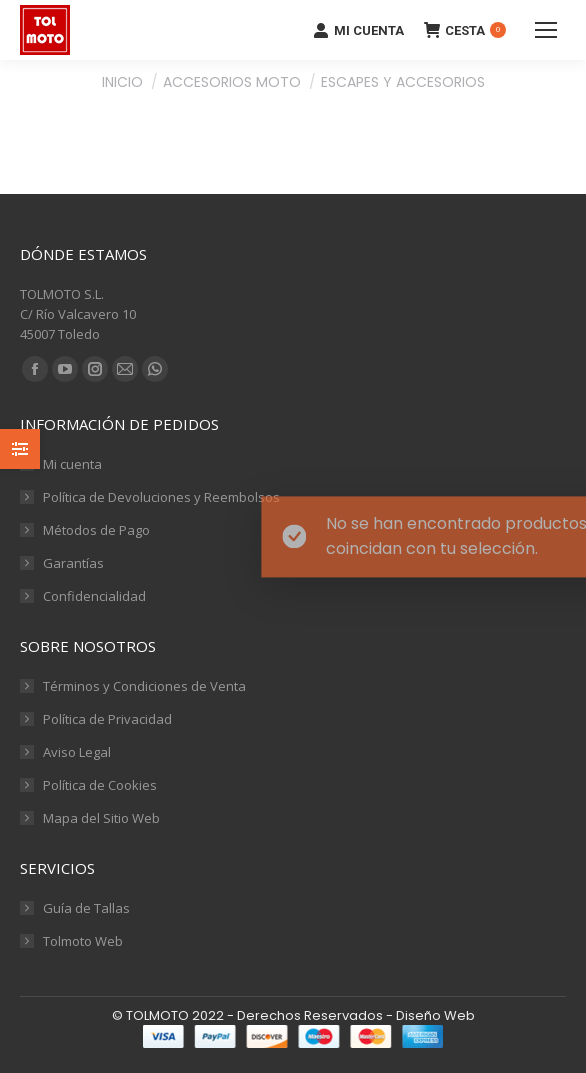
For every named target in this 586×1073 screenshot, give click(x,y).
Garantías (73, 563)
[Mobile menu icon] (546, 30)
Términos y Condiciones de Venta (144, 686)
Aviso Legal (77, 752)
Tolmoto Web (83, 941)
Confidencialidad (94, 596)
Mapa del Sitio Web (101, 818)
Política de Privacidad (107, 719)
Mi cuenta (72, 464)
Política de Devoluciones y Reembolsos (161, 497)
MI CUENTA (358, 30)
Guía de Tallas (86, 908)
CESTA (465, 30)
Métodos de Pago (96, 530)
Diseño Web (435, 1015)
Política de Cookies (100, 785)
